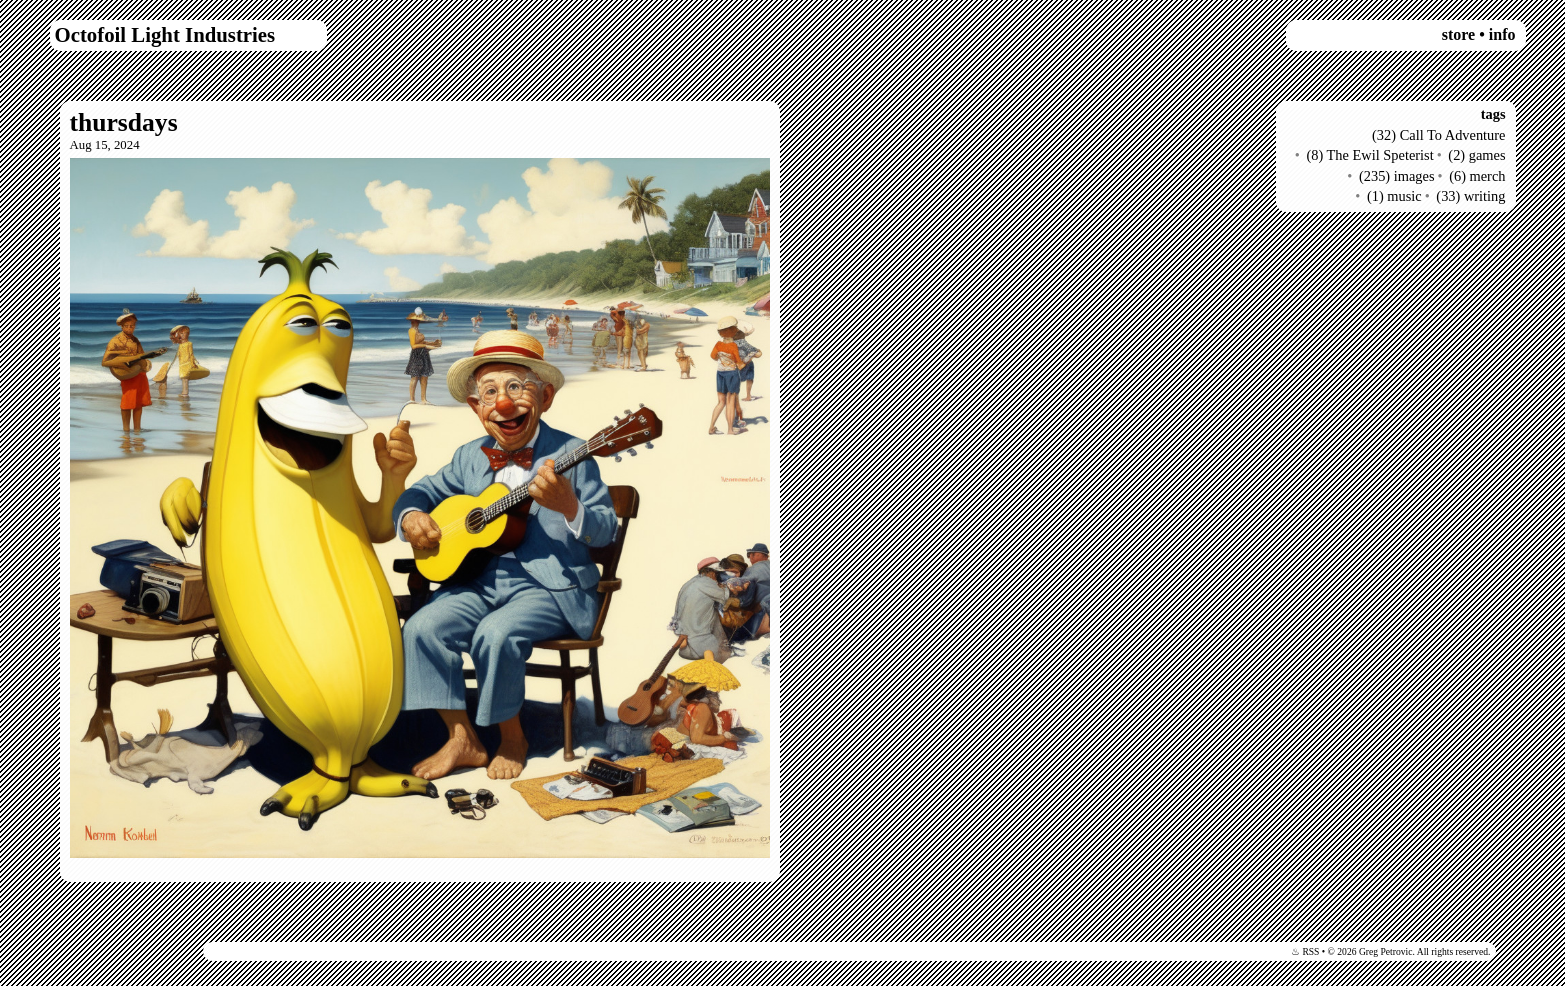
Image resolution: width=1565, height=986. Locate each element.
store (1458, 34)
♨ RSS (1305, 951)
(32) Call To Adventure (1438, 135)
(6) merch (1477, 176)
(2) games (1476, 155)
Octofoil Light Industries (165, 34)
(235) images (1397, 176)
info (1502, 34)
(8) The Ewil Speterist (1369, 155)
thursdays (124, 122)
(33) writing (1470, 196)
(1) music (1394, 196)
